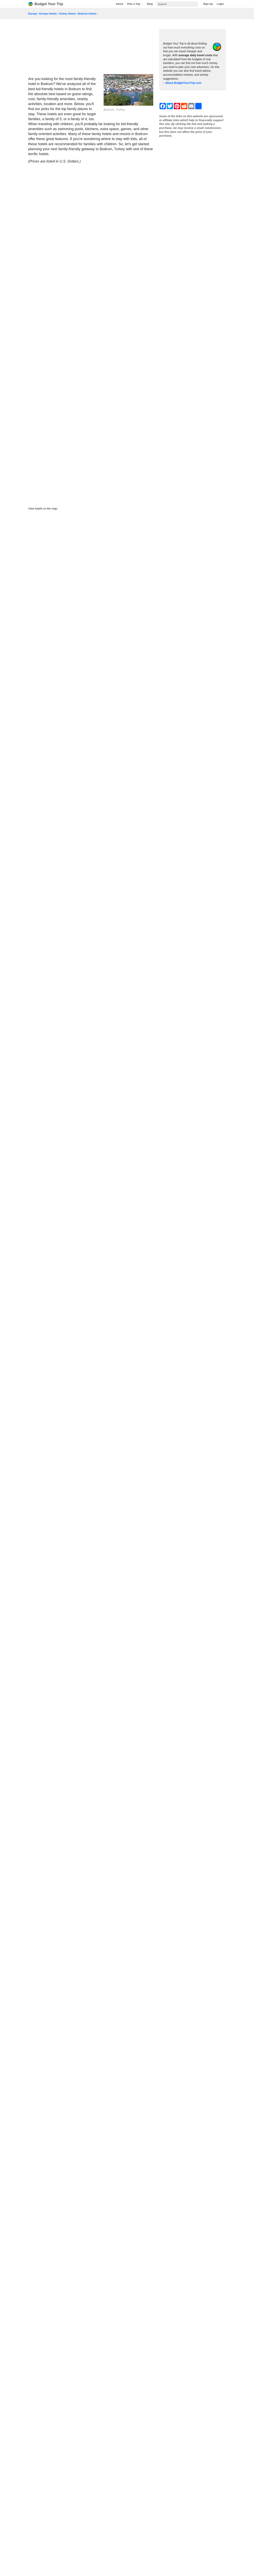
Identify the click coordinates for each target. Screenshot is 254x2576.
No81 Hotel (44, 1326)
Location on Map (123, 207)
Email (72, 2498)
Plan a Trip (133, 3)
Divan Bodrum (48, 1709)
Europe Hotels (48, 13)
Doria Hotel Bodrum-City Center (73, 1509)
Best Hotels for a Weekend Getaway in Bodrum (105, 2339)
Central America (91, 2547)
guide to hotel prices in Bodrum (114, 2426)
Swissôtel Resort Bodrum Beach (73, 899)
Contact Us (35, 2555)
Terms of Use (54, 2562)
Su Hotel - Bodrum (54, 1924)
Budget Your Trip (49, 4)
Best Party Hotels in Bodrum (50, 2354)
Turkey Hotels (67, 13)
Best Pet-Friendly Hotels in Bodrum (85, 2334)
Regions (33, 2547)
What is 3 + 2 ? (41, 2511)
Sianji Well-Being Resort (62, 158)
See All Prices (129, 165)
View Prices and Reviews (51, 356)
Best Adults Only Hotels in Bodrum (120, 2349)
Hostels (33, 2569)
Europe (32, 13)
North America (139, 2547)
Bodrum (145, 2316)
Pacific (154, 2547)
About (119, 3)
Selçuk (47, 2321)
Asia (52, 2547)
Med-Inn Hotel (48, 2131)
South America (170, 2547)
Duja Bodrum (46, 681)
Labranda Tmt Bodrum (60, 475)
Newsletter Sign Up (39, 2558)
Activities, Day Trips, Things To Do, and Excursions (58, 2572)
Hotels (32, 2565)
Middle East (121, 2547)
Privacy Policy (37, 2562)
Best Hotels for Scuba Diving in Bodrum (106, 2354)
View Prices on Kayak (58, 207)
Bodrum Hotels (87, 13)
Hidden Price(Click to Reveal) (58, 221)
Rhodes (34, 2321)
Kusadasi (62, 2321)
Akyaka (84, 2321)
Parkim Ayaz (45, 1125)
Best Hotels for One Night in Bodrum (109, 2344)
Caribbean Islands (68, 2547)
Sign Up (208, 3)
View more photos (143, 1014)
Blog (150, 3)
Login (220, 3)
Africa (43, 2547)
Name (35, 2498)
